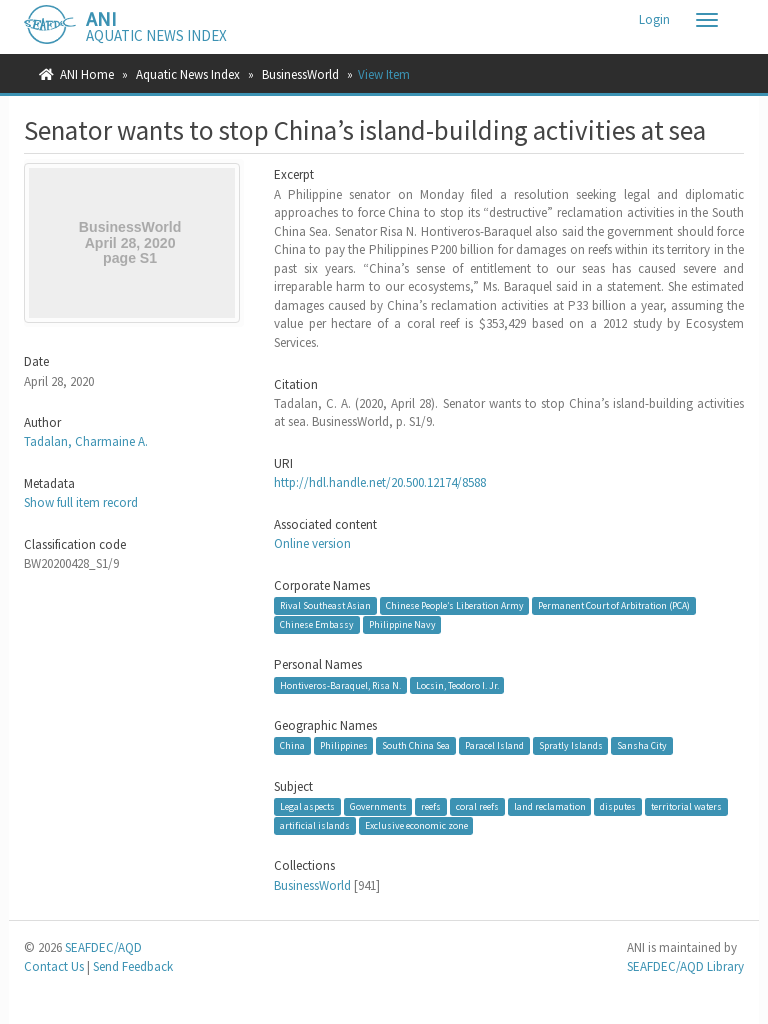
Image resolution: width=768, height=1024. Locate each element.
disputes (618, 806)
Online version (312, 543)
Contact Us (54, 966)
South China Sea (416, 745)
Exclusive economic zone (416, 825)
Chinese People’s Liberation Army (455, 605)
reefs (431, 806)
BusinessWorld (300, 74)
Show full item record (81, 502)
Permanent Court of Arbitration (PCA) (614, 605)
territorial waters (686, 806)
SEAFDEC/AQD (103, 947)
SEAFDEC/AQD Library (685, 966)
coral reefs (477, 806)
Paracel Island (494, 745)
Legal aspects (307, 806)
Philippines (344, 745)
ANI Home (87, 74)
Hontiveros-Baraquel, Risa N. (340, 684)
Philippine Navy (402, 624)
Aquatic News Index (188, 74)
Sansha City (642, 745)
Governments (378, 806)
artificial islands (315, 825)
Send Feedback (133, 966)
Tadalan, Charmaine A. (86, 441)
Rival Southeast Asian (325, 605)
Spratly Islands (571, 745)
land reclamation (550, 806)
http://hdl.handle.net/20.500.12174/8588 (380, 482)
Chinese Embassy (317, 624)
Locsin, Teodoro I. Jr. (457, 684)
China (292, 745)
